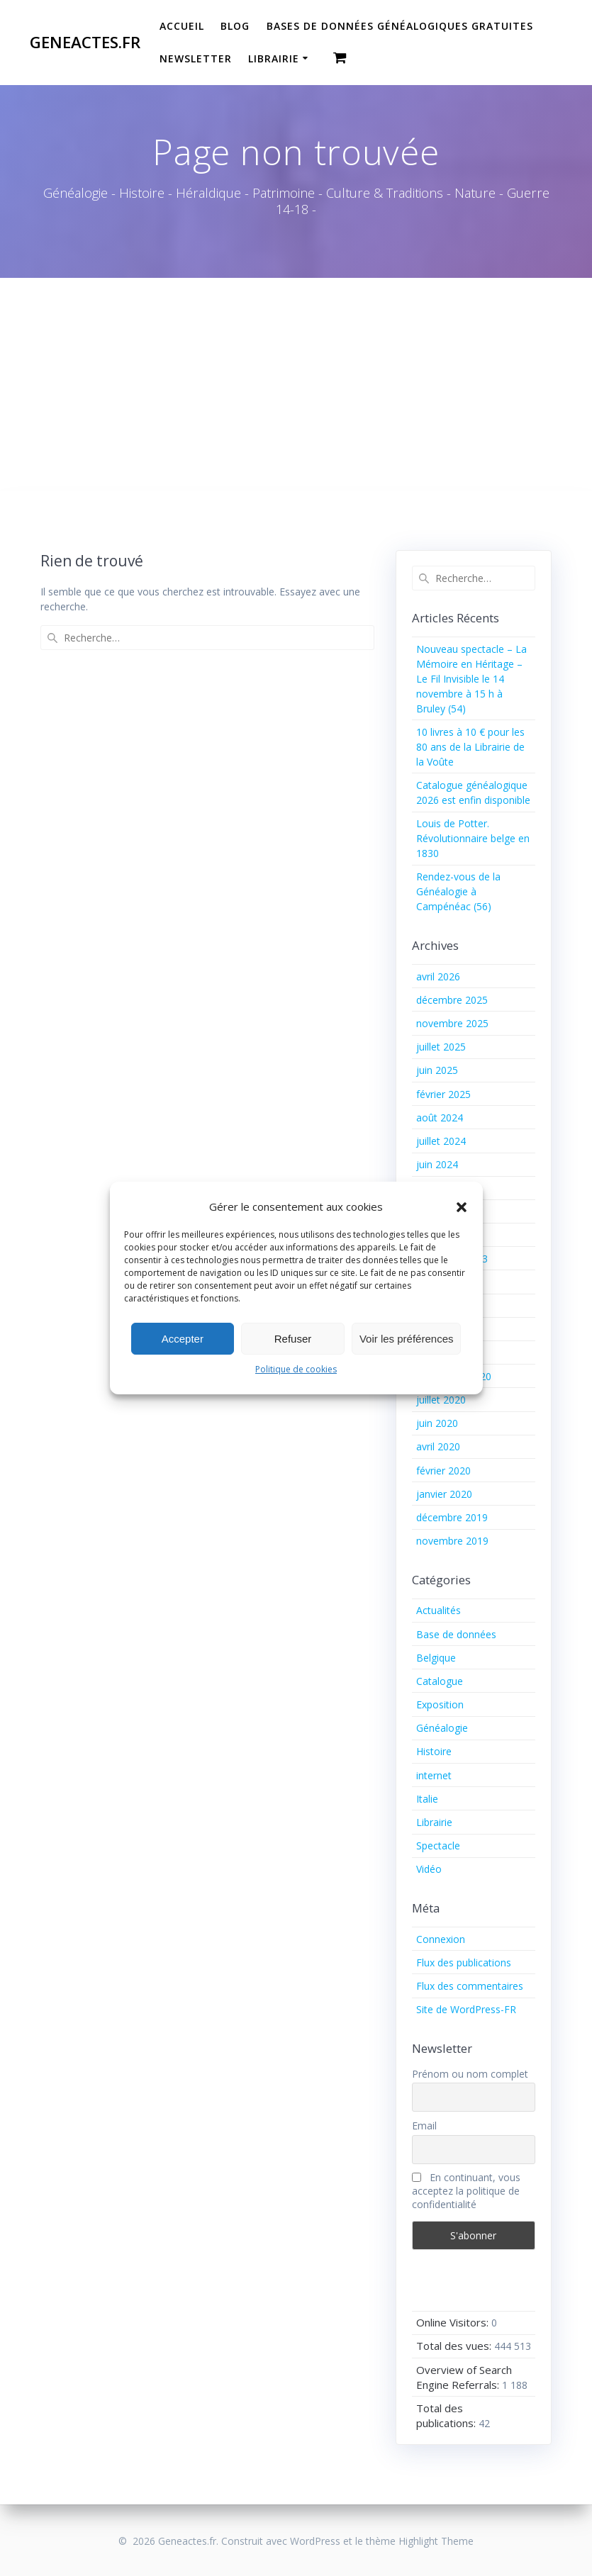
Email (424, 2125)
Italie (427, 1798)
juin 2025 (437, 1070)
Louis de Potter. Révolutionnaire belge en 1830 (473, 838)
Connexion (440, 1939)
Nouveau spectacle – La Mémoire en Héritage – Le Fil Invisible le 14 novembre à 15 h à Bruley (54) (471, 678)
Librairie (273, 58)
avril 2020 (438, 1446)
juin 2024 (437, 1164)
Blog (235, 26)
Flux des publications (463, 1962)
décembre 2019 (452, 1517)
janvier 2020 (444, 1494)
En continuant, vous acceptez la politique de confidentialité (466, 2191)
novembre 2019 (452, 1540)
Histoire (434, 1751)
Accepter (182, 1339)
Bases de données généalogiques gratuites (400, 26)
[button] (461, 1207)
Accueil (182, 26)
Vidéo (429, 1869)
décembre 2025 (452, 1000)
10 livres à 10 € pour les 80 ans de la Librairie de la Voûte (470, 746)
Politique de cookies (296, 1369)
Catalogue (439, 1681)
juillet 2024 (441, 1141)
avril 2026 (438, 976)
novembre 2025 (452, 1023)
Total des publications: (447, 2415)
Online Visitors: (453, 2322)
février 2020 (443, 1470)
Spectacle (438, 1845)
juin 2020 (437, 1423)
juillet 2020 (441, 1399)
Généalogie (442, 1728)
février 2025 (443, 1094)
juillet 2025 (441, 1046)
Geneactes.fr (85, 42)
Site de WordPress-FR (466, 2009)
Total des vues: (455, 2346)
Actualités (438, 1610)
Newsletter (196, 58)
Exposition (440, 1704)
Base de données (456, 1634)
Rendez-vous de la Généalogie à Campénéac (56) (458, 891)
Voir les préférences (406, 1339)
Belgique (436, 1657)
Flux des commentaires (469, 1986)
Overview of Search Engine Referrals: (464, 2377)
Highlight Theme (436, 2541)
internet (434, 1775)
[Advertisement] (296, 384)
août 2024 (439, 1117)
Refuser (293, 1339)
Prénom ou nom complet (470, 2074)
